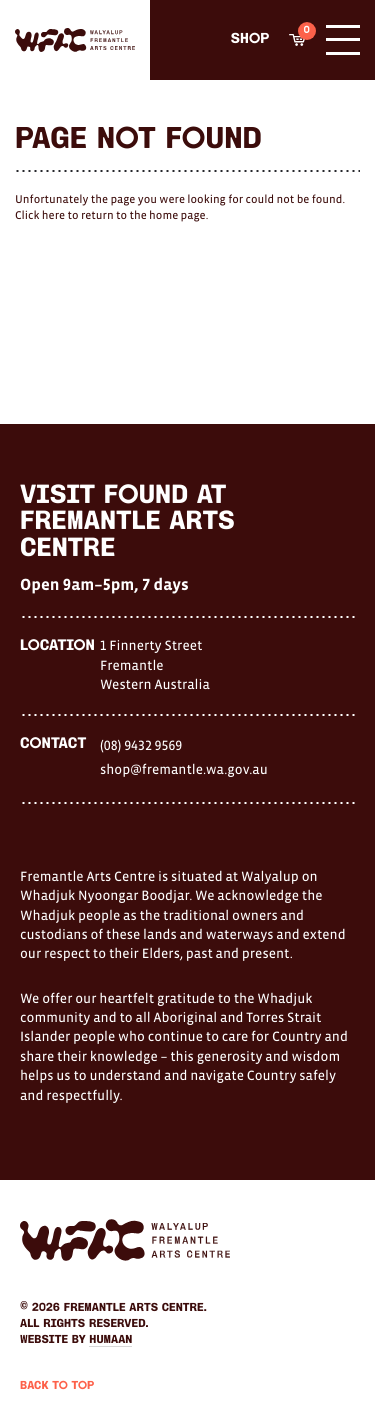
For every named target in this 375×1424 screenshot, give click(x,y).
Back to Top (57, 1386)
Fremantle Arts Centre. (135, 1308)
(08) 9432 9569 (141, 745)
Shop (250, 39)
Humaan (110, 1340)
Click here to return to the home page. (111, 216)
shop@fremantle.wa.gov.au (184, 769)
